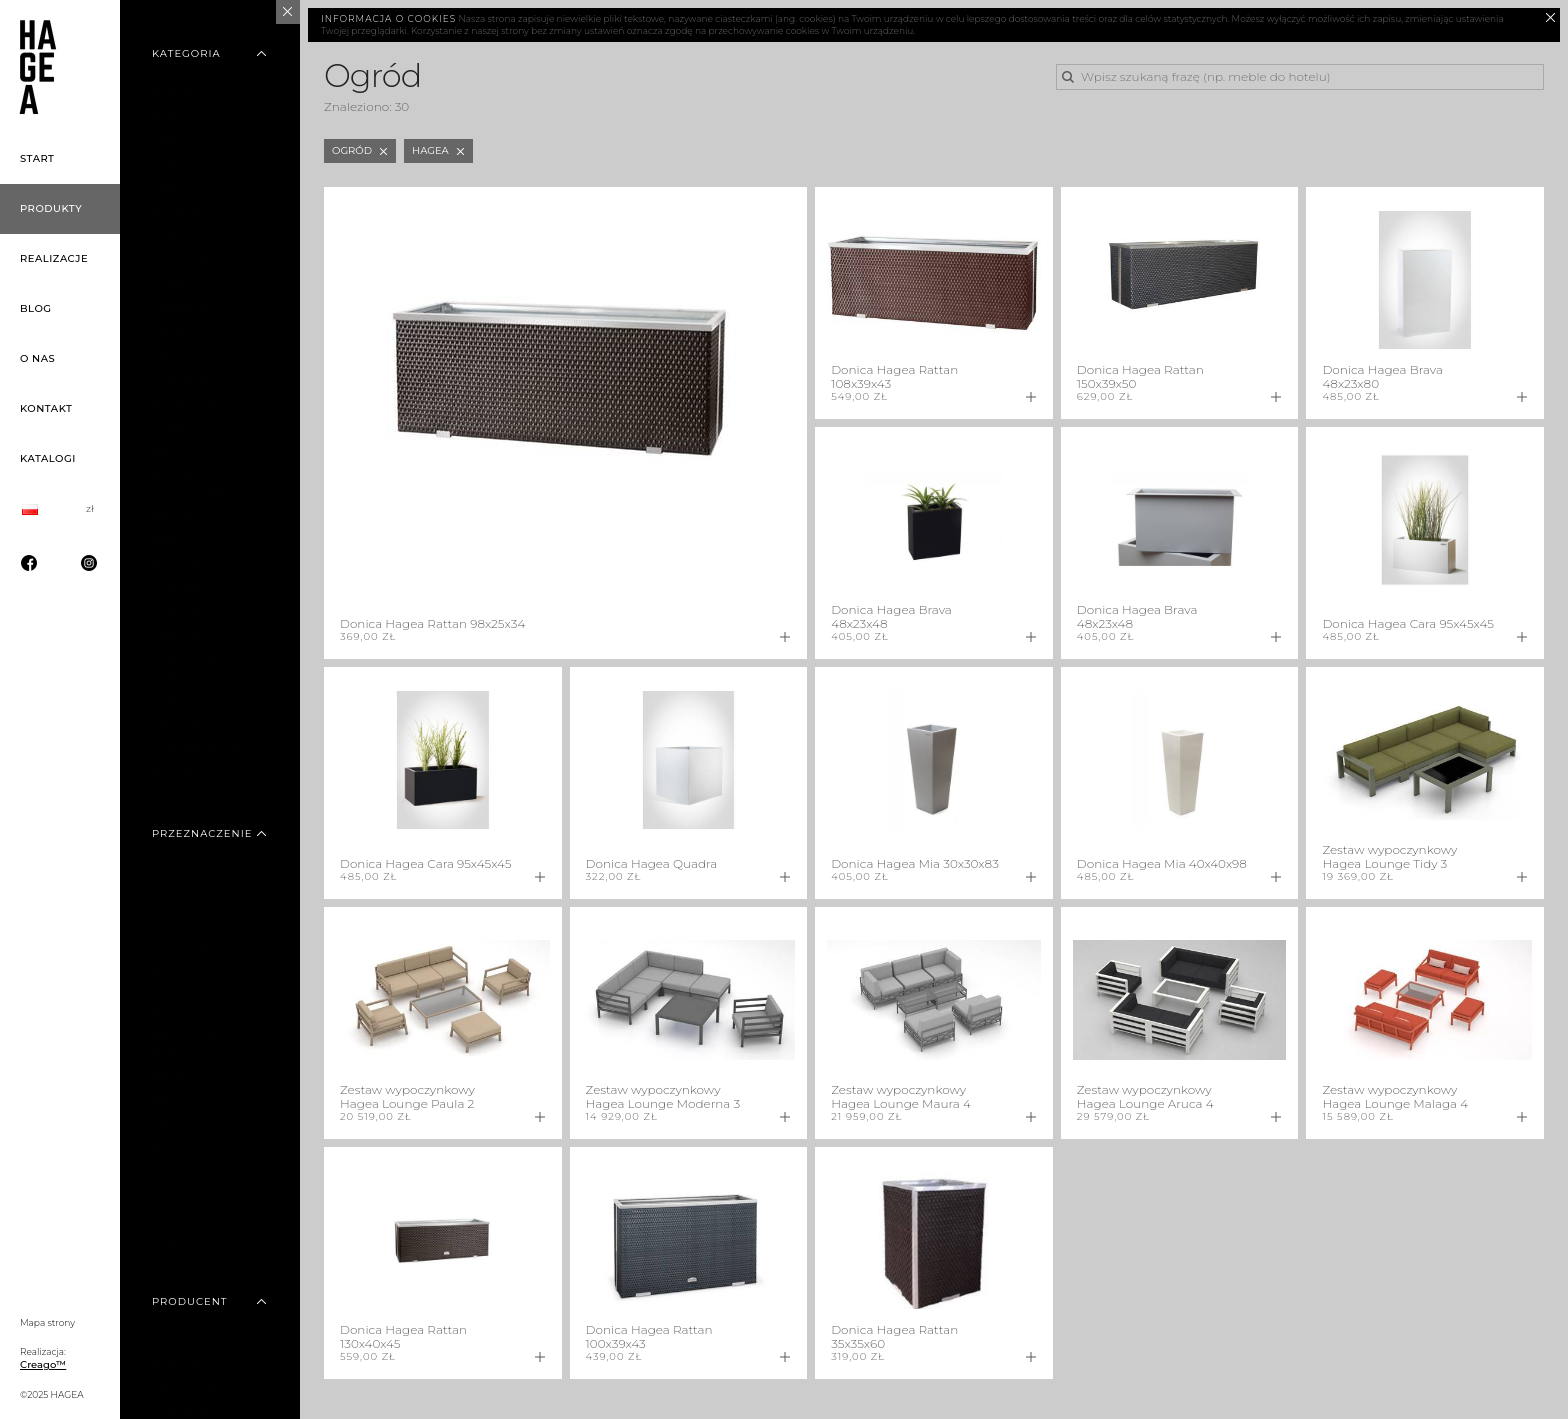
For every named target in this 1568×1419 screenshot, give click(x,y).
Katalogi (48, 458)
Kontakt (46, 408)
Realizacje (54, 258)
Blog (36, 308)
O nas (37, 358)
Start (37, 158)
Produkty (51, 208)
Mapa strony (47, 1322)
